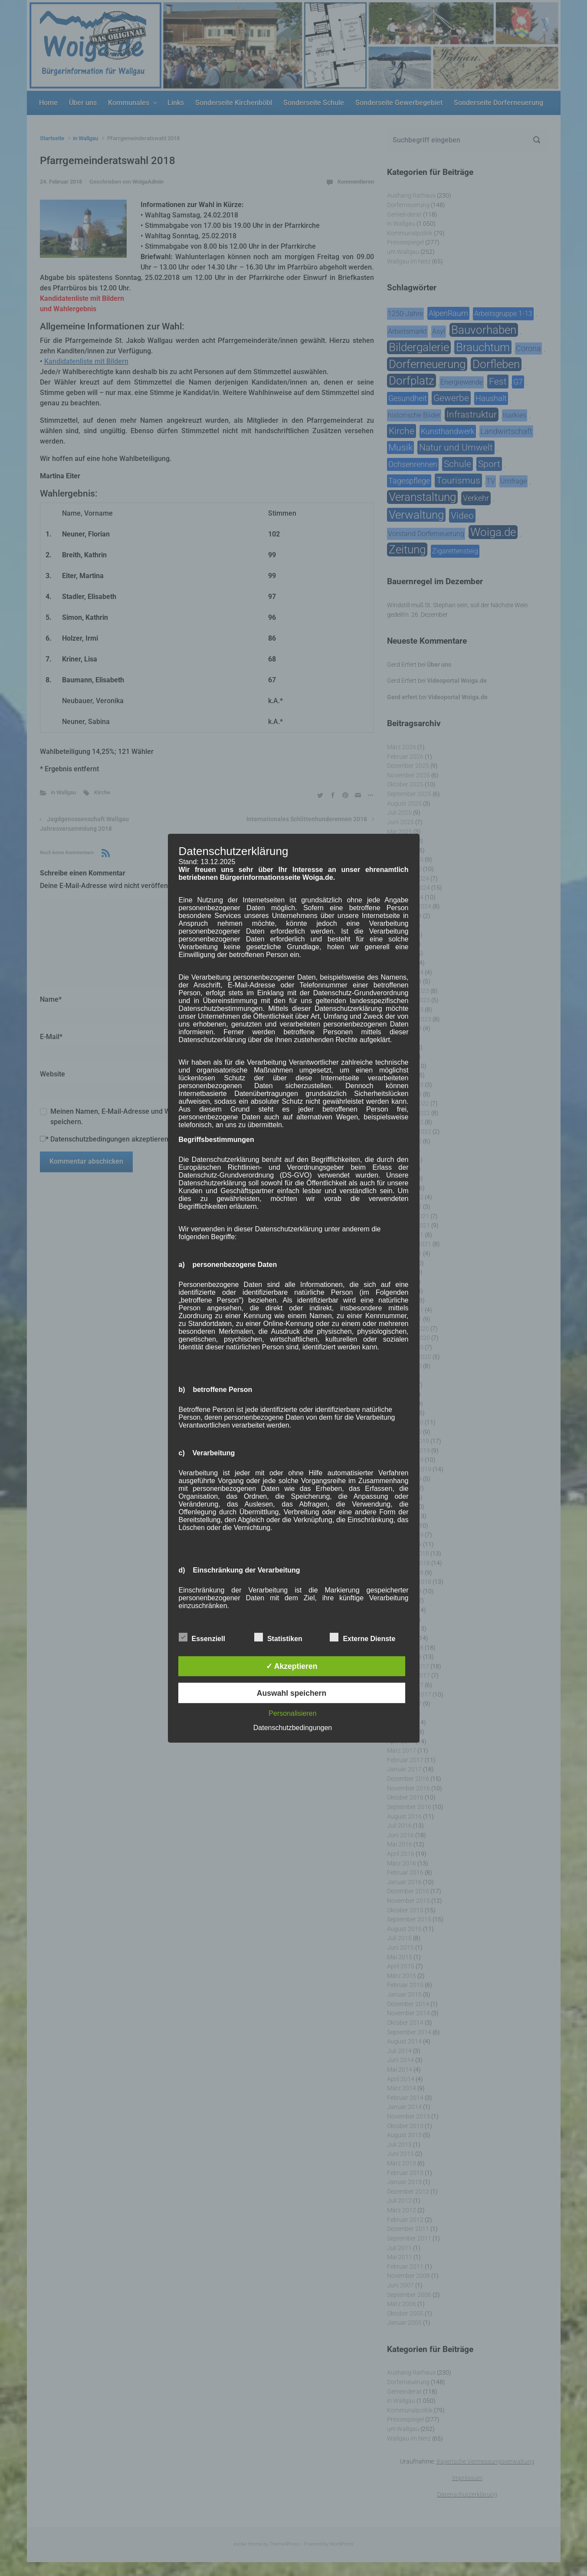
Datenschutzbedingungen (292, 1727)
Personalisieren (292, 1713)
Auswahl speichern (291, 1692)
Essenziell (202, 1637)
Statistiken (278, 1637)
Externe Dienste (362, 1637)
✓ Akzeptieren (292, 1666)
